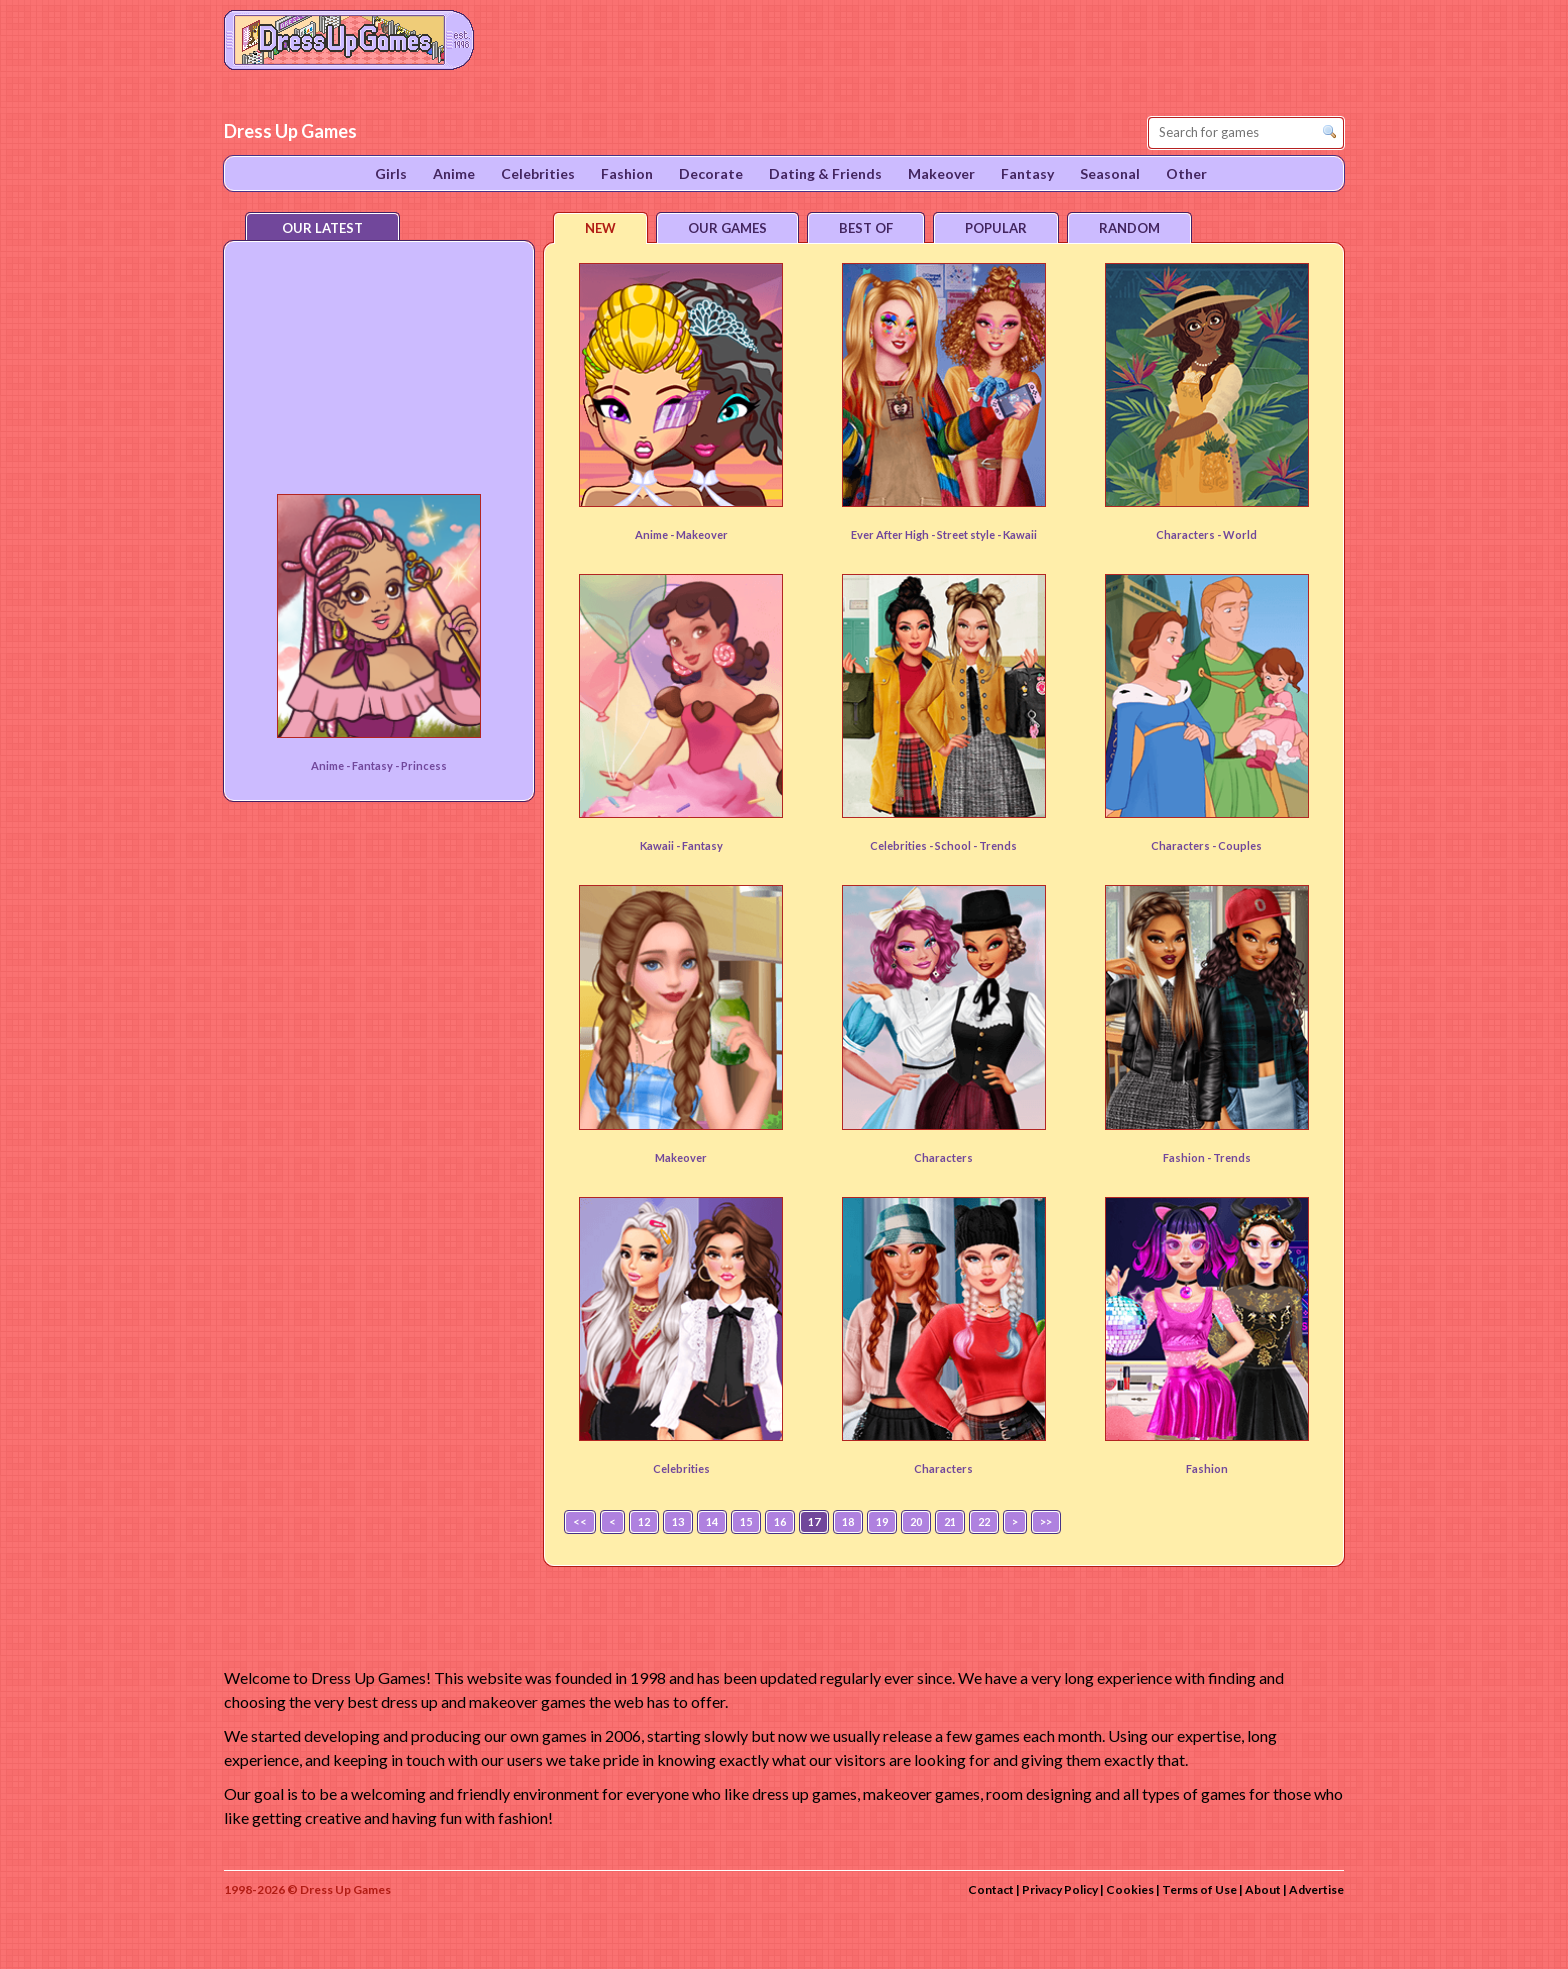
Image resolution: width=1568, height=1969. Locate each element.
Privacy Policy (1060, 1889)
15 (746, 1521)
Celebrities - (902, 845)
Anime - (655, 534)
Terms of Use (1199, 1889)
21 (950, 1521)
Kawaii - (661, 845)
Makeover (702, 534)
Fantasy (702, 845)
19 (882, 1521)
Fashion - (1188, 1157)
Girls (391, 173)
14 (712, 1521)
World (1240, 534)
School (954, 845)
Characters (943, 1157)
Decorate (711, 173)
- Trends (995, 845)
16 (780, 1521)
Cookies (1130, 1889)
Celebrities (681, 1468)
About (1263, 1889)
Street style (967, 534)
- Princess (421, 765)
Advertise (1316, 1889)
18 (848, 1521)
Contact (991, 1889)
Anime (454, 173)
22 (984, 1521)
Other (1186, 173)
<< (580, 1521)
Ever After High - (894, 534)
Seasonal (1110, 173)
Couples (1240, 845)
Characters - (1189, 534)
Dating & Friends (825, 173)
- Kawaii (1017, 534)
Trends (1232, 1157)
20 (916, 1521)
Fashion (1207, 1468)
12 (644, 1521)
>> (1046, 1521)
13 (678, 1521)
